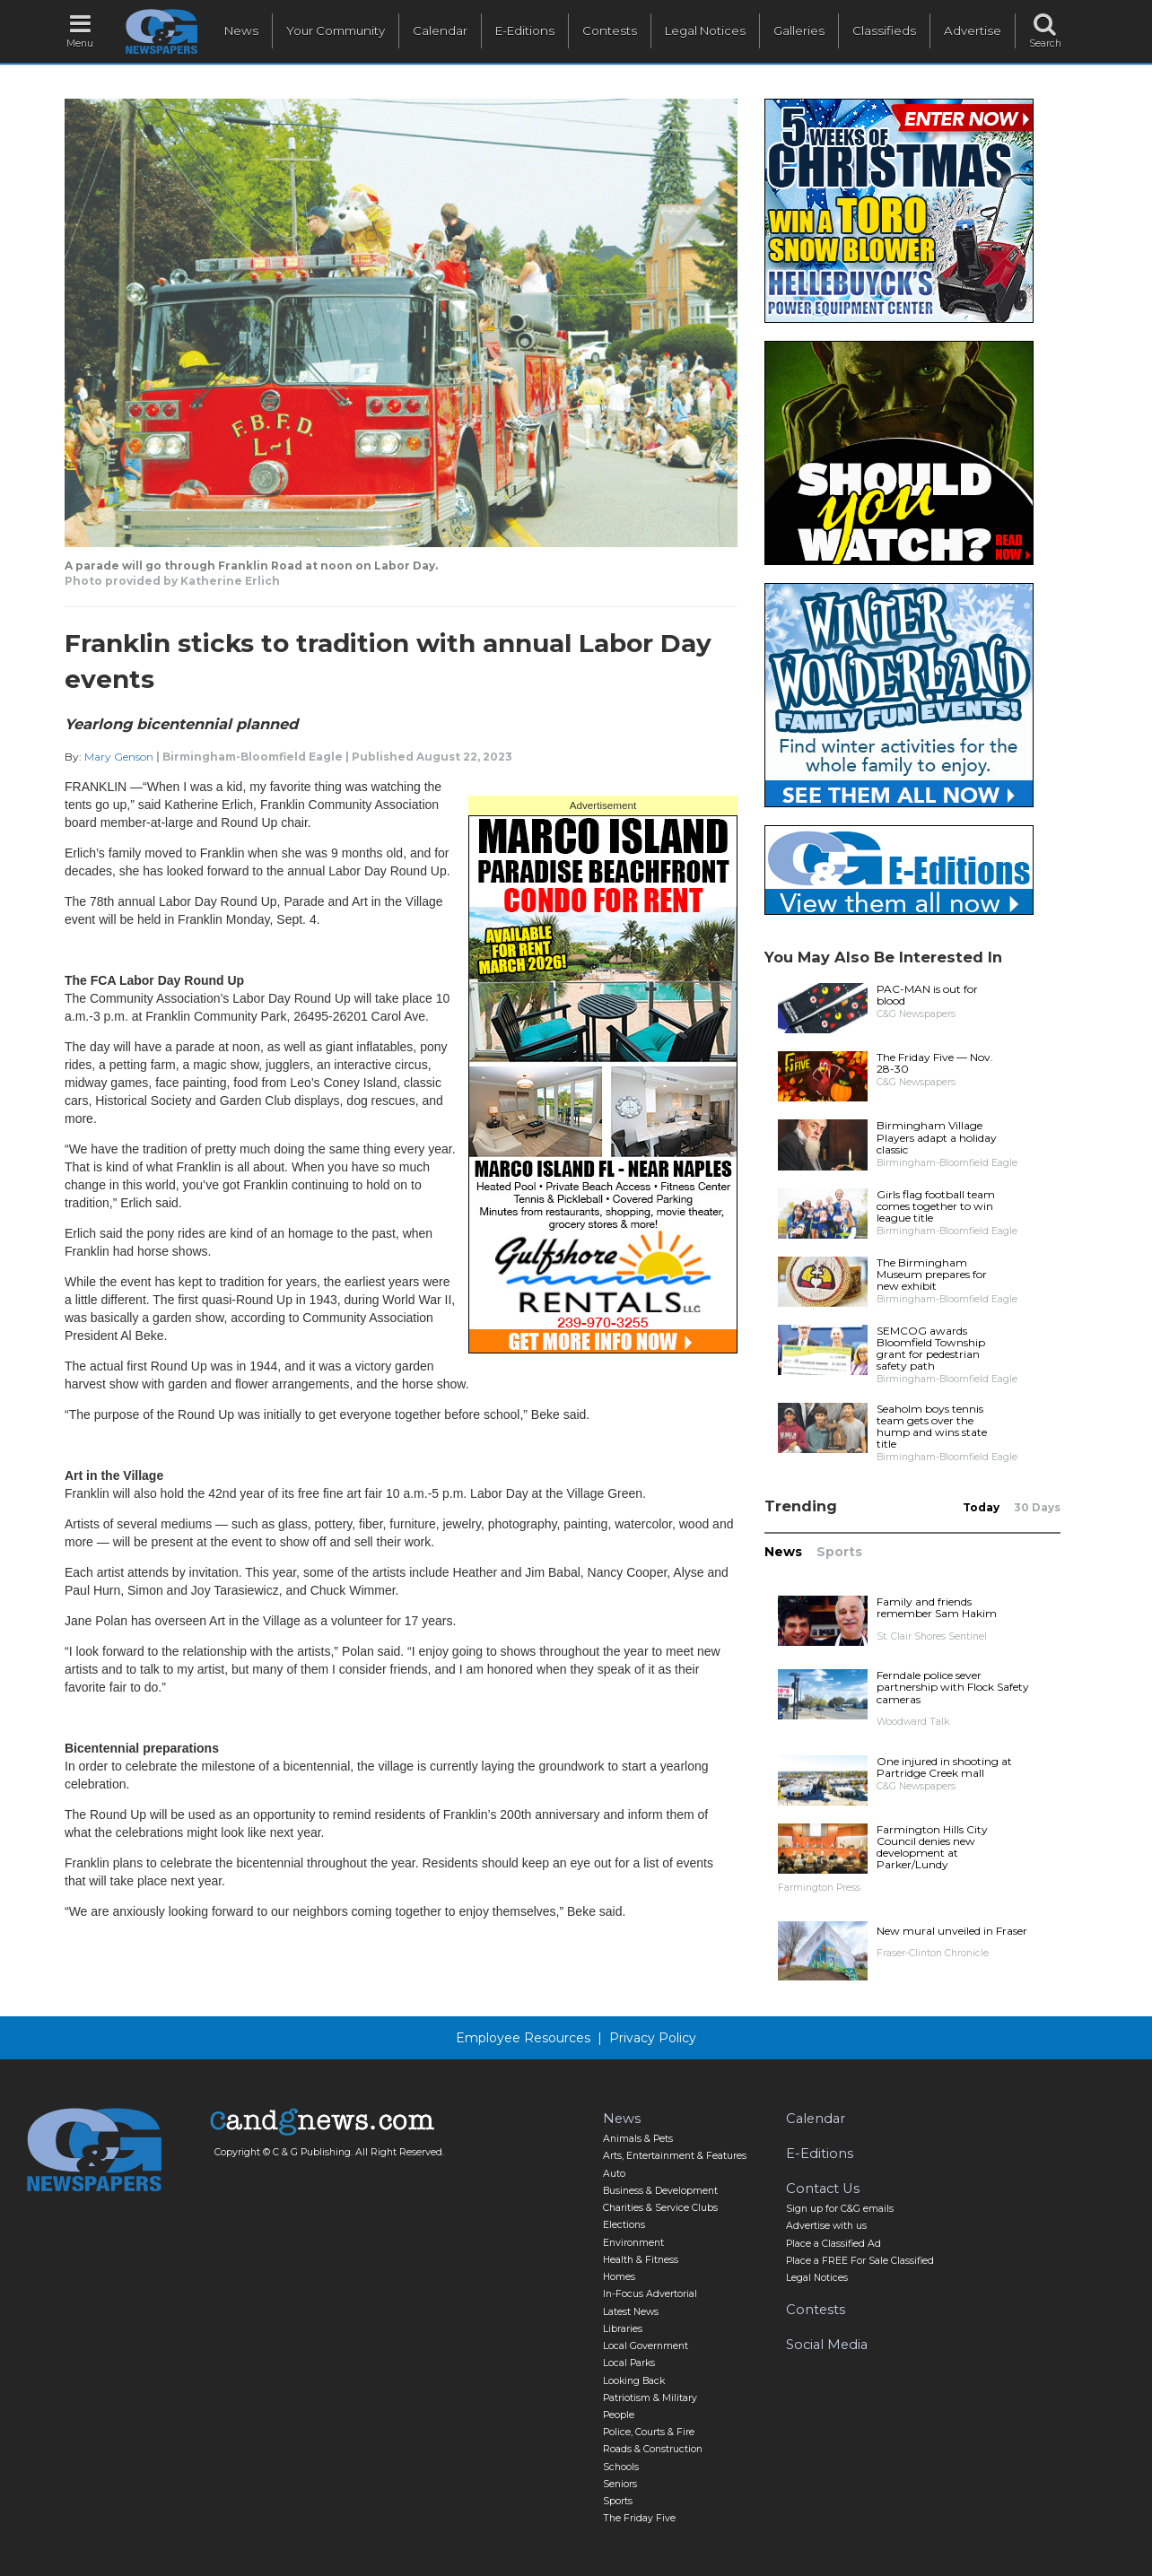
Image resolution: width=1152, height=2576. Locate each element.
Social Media (827, 2345)
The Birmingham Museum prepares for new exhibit (932, 1274)
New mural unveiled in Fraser (952, 1930)
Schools (621, 2467)
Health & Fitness (640, 2260)
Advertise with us (826, 2226)
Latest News (631, 2312)
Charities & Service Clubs (660, 2208)
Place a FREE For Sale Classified (860, 2261)
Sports (839, 1552)
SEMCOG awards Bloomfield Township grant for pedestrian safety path (931, 1348)
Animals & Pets (638, 2139)
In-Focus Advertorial (650, 2294)
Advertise (972, 30)
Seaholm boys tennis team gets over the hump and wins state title (932, 1426)
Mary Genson (118, 756)
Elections (624, 2225)
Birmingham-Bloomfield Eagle (252, 756)
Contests (609, 30)
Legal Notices (705, 30)
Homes (619, 2277)
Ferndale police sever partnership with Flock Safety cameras (953, 1686)
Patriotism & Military (650, 2398)
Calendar (440, 30)
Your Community (335, 30)
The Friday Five (639, 2518)
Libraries (622, 2329)
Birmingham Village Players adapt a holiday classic (937, 1136)
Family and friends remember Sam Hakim (937, 1607)
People (618, 2415)
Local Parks (629, 2363)
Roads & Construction (653, 2449)
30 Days (1037, 1507)
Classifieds (884, 30)
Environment (633, 2243)
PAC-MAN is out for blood (927, 994)
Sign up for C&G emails (840, 2209)
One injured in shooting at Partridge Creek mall (944, 1767)
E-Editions (524, 30)
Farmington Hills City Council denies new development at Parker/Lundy (932, 1847)
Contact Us (823, 2188)
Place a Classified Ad (833, 2244)
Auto (614, 2174)
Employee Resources (523, 2038)
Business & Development (660, 2191)
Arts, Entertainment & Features (674, 2156)
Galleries (799, 30)
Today (981, 1507)
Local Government (645, 2346)
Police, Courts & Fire (648, 2432)
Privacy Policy (652, 2038)
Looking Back (634, 2381)
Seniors (620, 2484)
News (241, 30)
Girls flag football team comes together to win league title (936, 1206)
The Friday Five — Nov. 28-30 (935, 1062)
